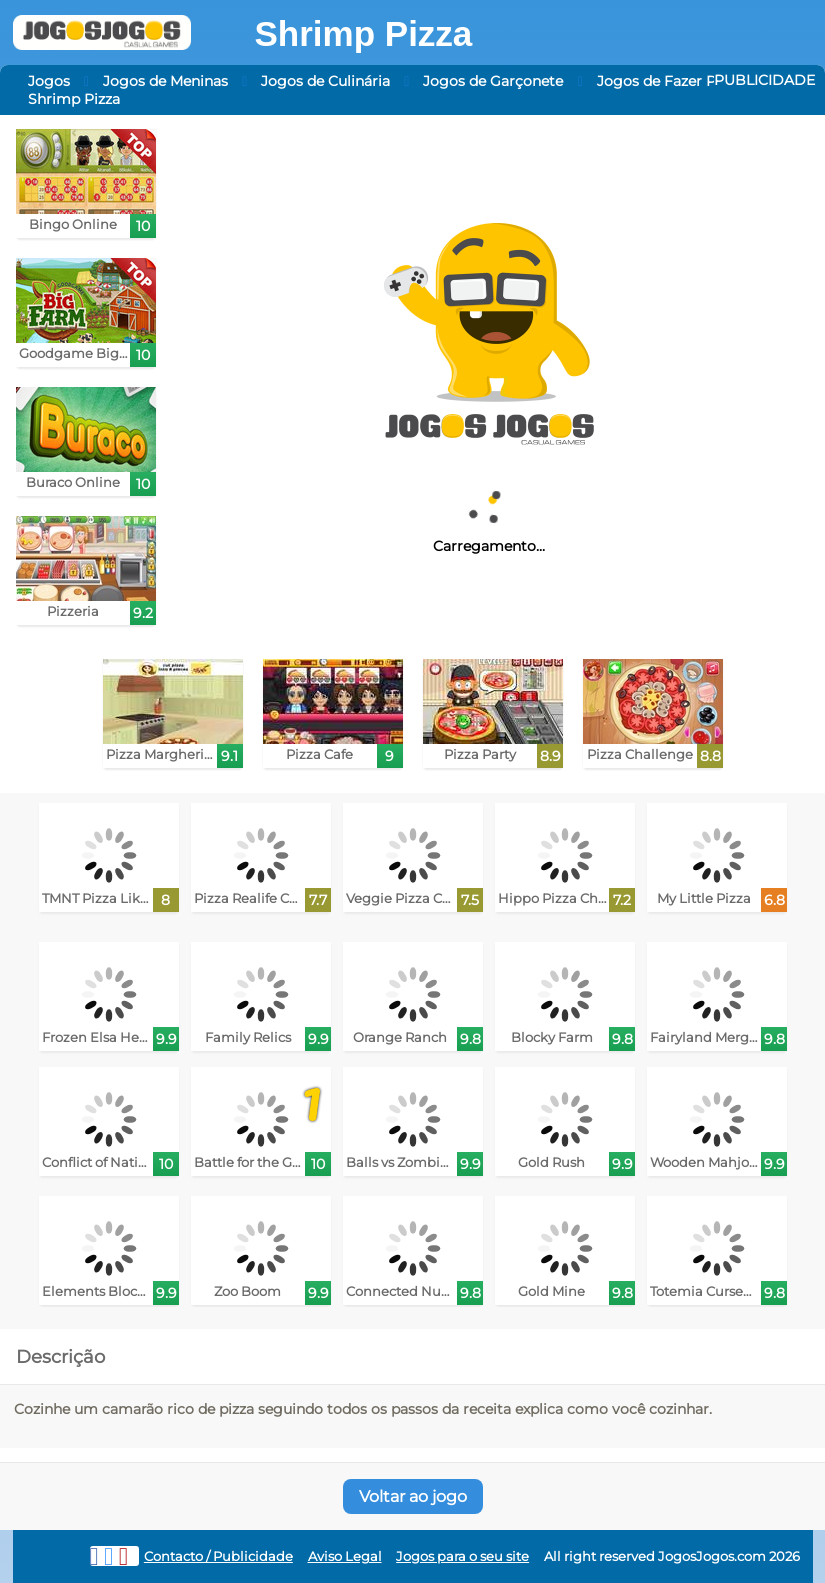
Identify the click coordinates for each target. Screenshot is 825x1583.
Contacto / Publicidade (218, 1556)
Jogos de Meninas (165, 81)
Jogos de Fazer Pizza (669, 81)
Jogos (49, 81)
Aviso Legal (345, 1556)
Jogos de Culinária (325, 81)
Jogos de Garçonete (493, 81)
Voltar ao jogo (413, 1496)
